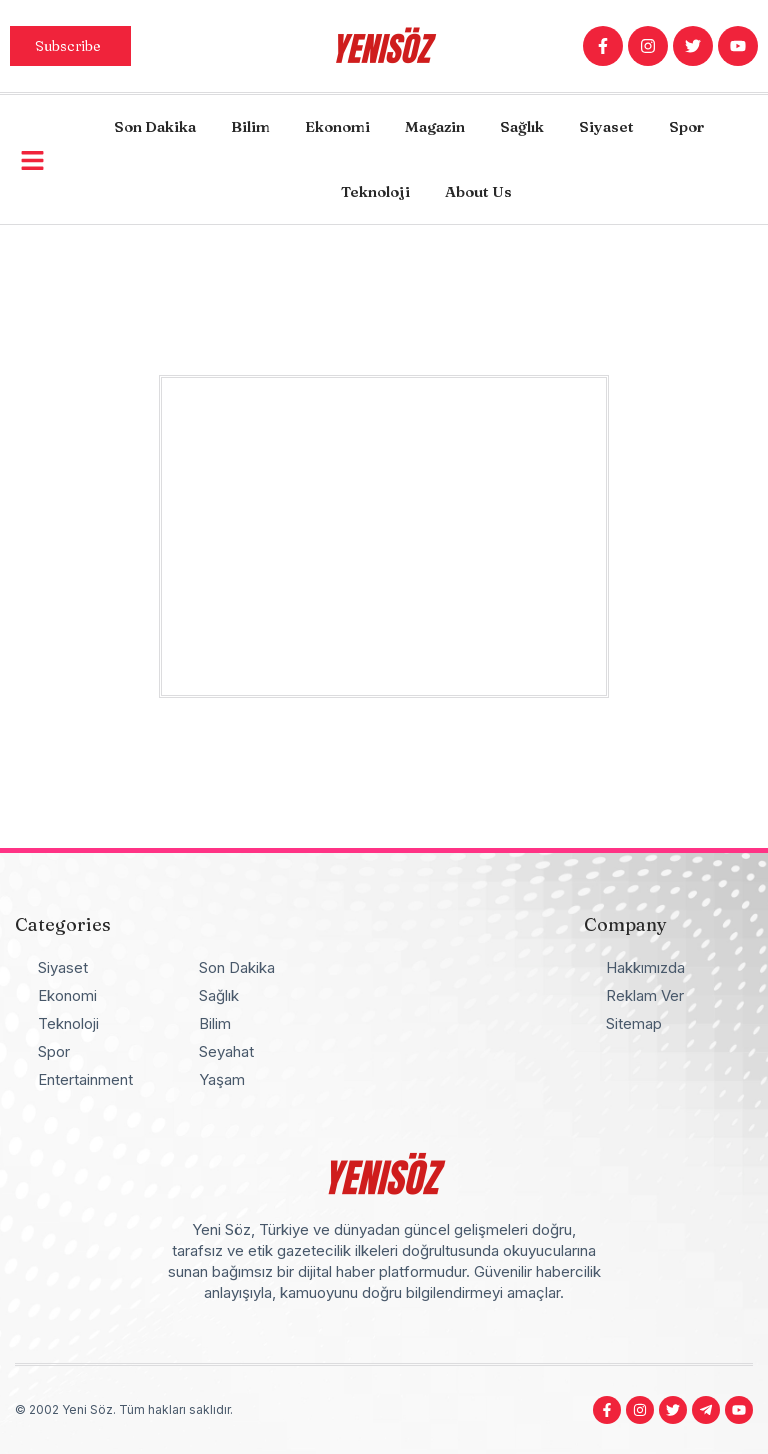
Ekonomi (337, 126)
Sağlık (522, 126)
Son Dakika (155, 126)
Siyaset (606, 126)
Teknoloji (375, 191)
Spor (686, 126)
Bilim (250, 126)
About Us (478, 191)
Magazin (435, 126)
